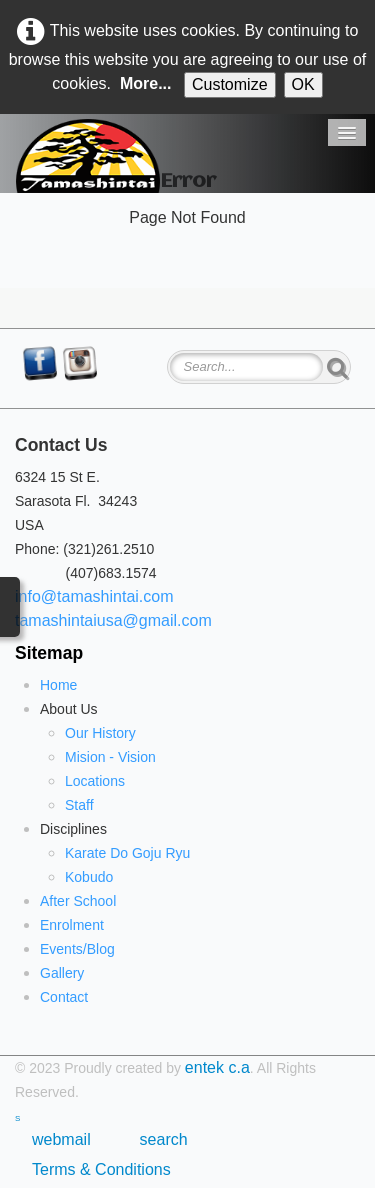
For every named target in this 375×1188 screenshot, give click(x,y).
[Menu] (347, 132)
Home (58, 685)
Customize (230, 84)
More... (146, 83)
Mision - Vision (110, 757)
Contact (64, 997)
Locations (95, 781)
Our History (100, 733)
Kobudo (89, 877)
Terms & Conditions (101, 1169)
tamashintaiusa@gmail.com (113, 620)
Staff (79, 805)
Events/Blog (77, 949)
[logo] (88, 156)
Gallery (62, 973)
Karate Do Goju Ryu (127, 853)
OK (303, 84)
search (164, 1139)
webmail (66, 1139)
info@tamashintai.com (94, 596)
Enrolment (72, 925)
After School (78, 901)
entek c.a (217, 1067)
